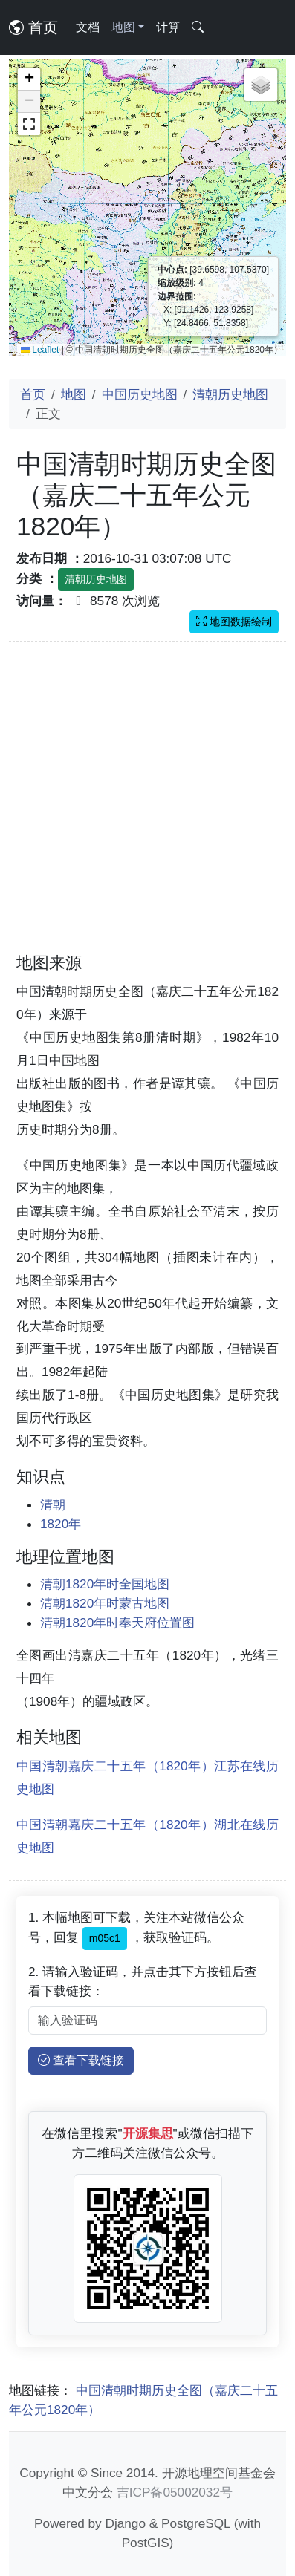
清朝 (52, 1504)
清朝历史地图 (230, 394)
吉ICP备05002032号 (175, 2492)
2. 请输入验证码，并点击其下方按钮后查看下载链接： (142, 1981)
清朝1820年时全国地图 (104, 1583)
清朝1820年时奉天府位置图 (117, 1622)
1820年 (60, 1523)
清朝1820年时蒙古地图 (104, 1603)
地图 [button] (123, 27)
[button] (29, 79)
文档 (88, 27)
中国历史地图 (140, 394)
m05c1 (104, 1938)
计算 (168, 27)
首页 (33, 27)
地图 (73, 394)
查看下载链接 (81, 2060)
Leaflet (40, 350)
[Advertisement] (139, 806)
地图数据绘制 (234, 621)
